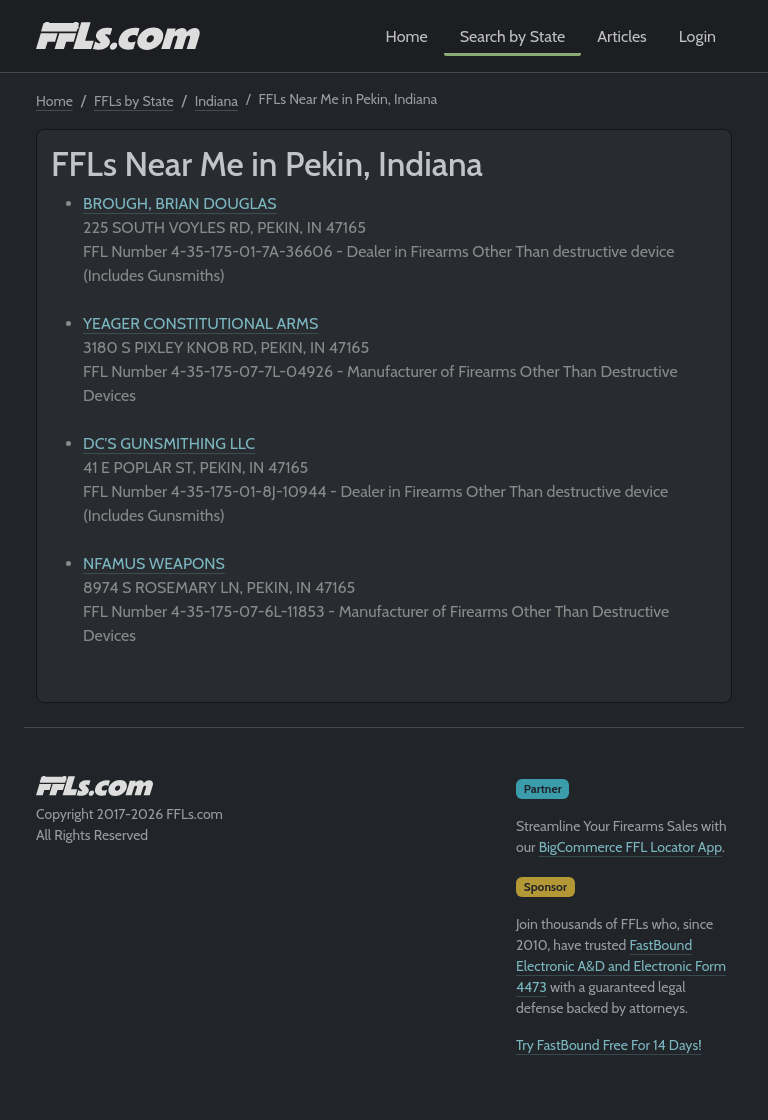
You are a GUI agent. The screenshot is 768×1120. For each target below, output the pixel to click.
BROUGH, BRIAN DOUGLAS (180, 203)
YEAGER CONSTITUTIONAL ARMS (200, 323)
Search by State (513, 36)
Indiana (216, 101)
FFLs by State (134, 101)
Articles (621, 36)
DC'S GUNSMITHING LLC (169, 443)
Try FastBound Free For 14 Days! (609, 1045)
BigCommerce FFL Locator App (630, 847)
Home (407, 36)
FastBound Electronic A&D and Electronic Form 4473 (621, 966)
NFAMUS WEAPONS (154, 563)
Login (697, 36)
